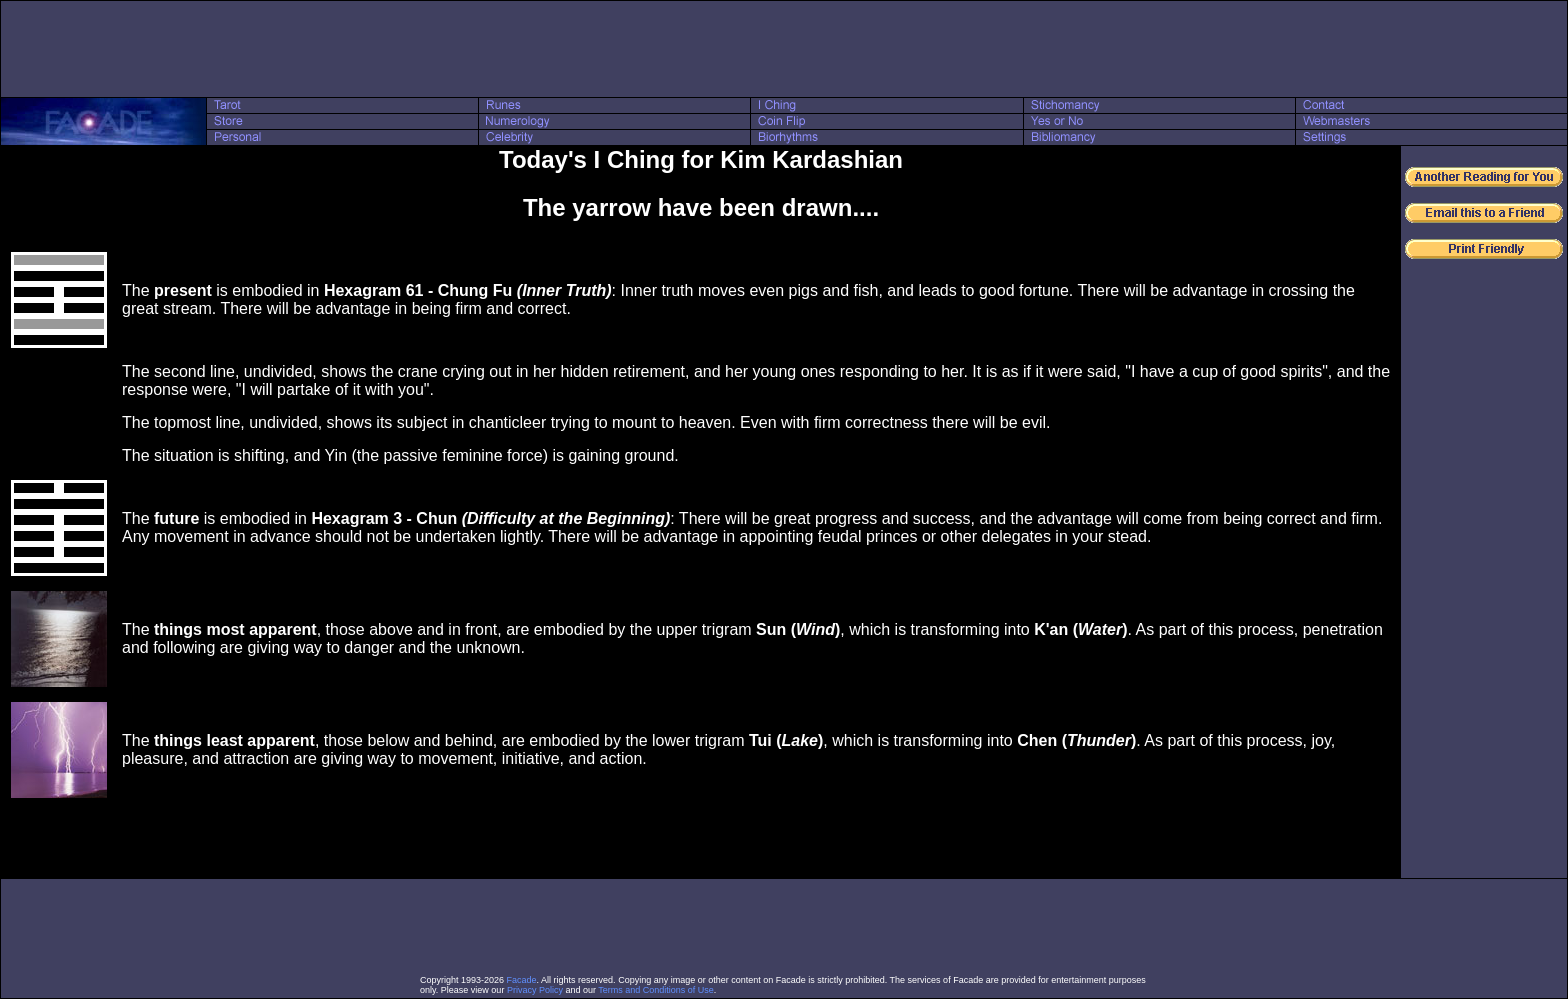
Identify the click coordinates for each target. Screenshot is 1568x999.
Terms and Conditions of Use (656, 990)
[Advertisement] (784, 49)
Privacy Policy (535, 990)
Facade (522, 980)
